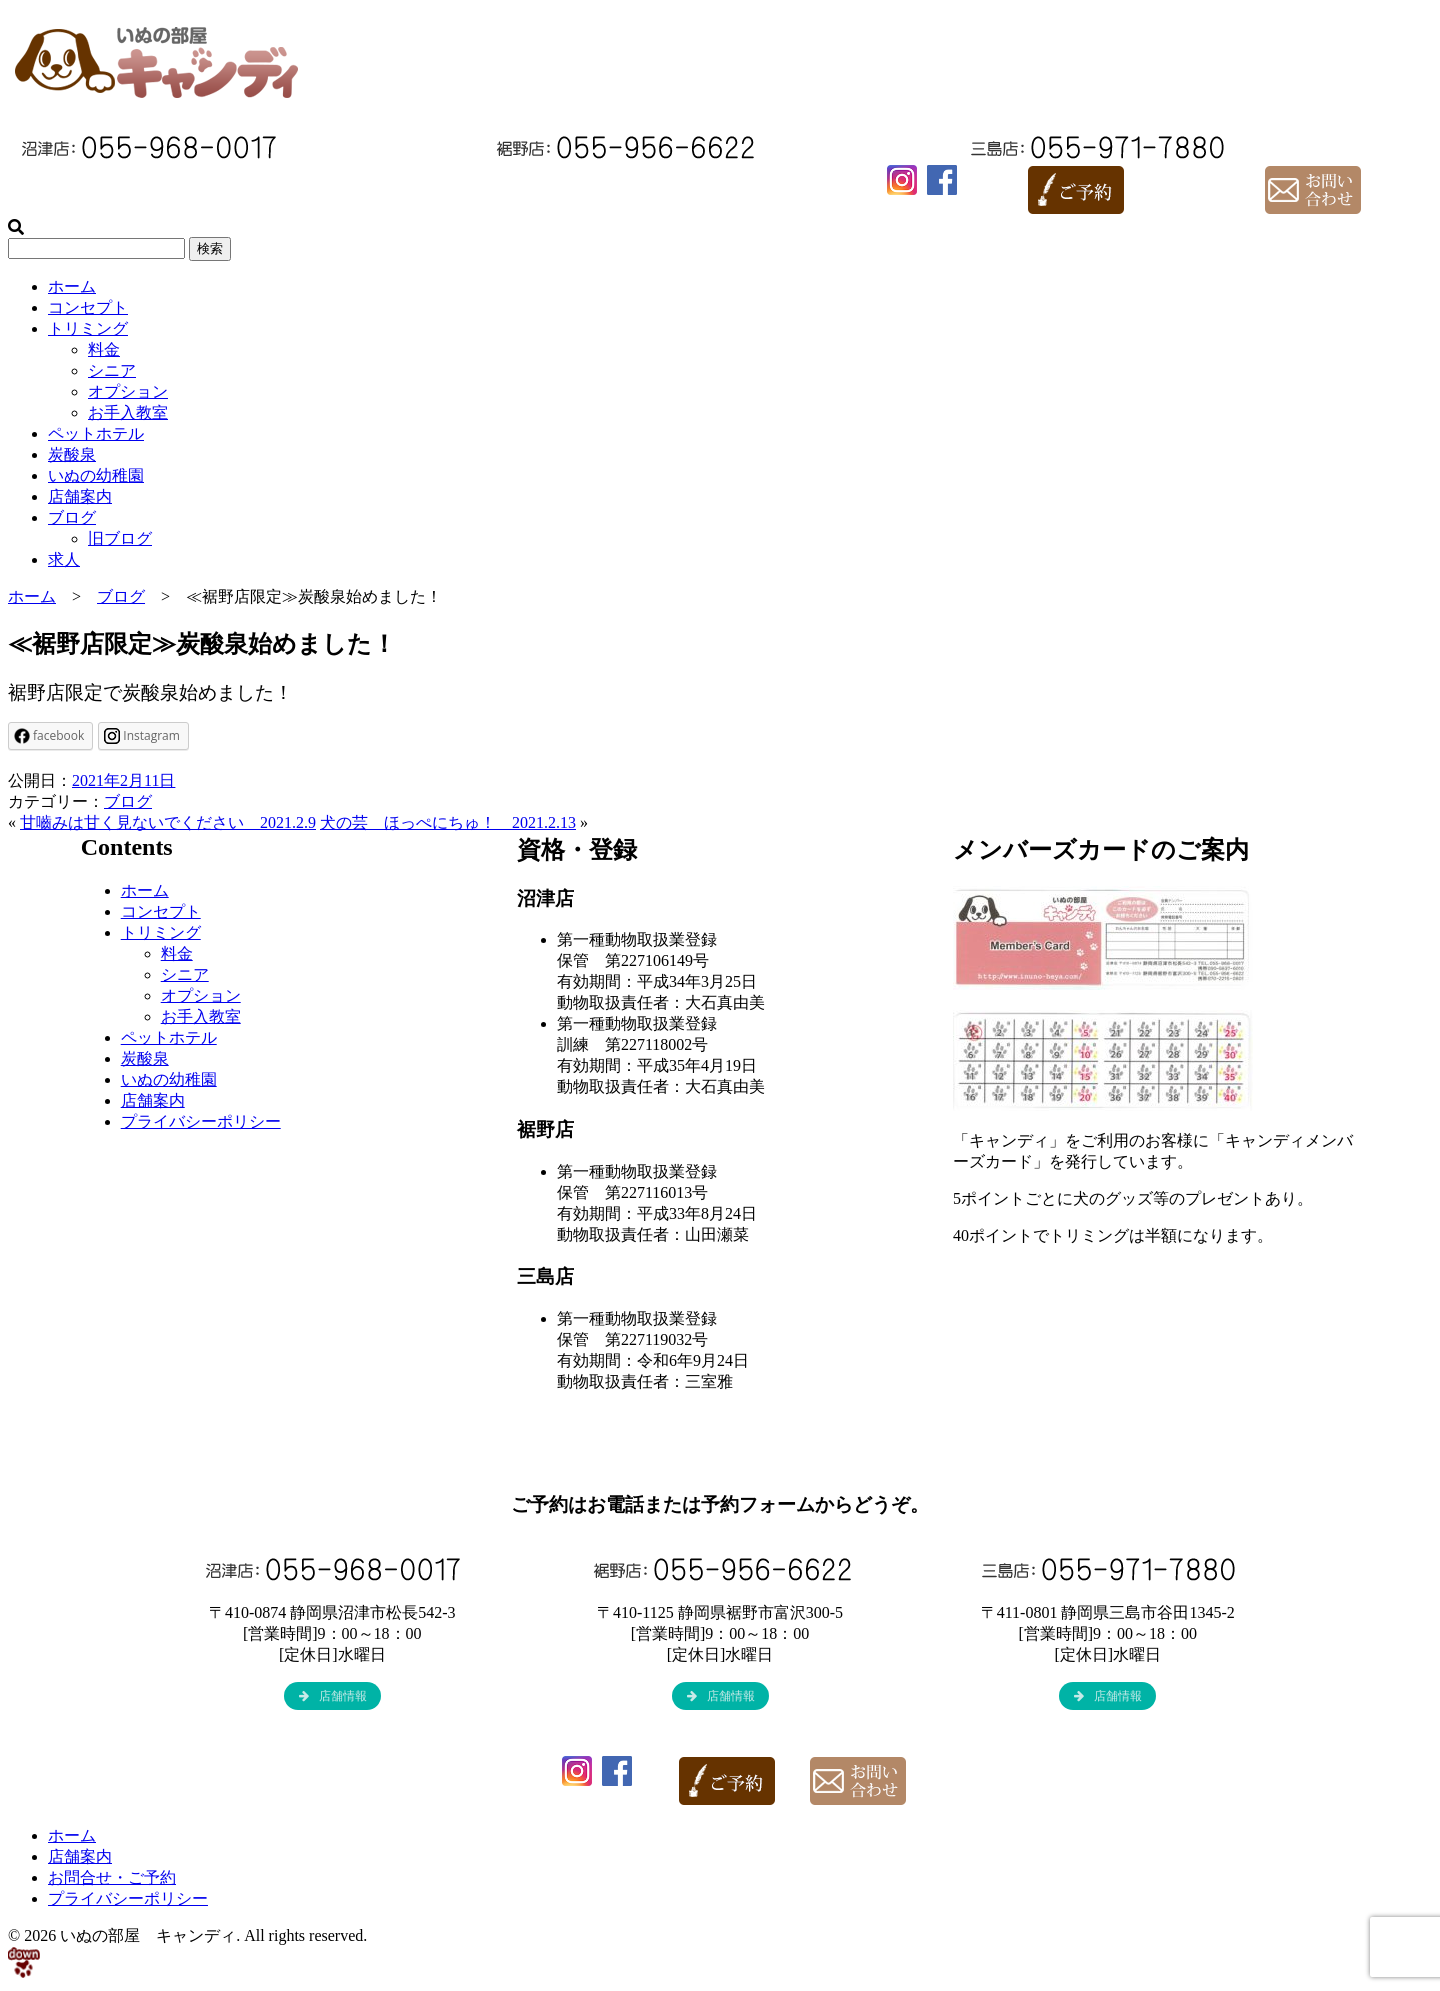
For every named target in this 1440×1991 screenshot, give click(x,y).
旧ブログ (120, 538)
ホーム (72, 286)
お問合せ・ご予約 (112, 1877)
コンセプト (88, 307)
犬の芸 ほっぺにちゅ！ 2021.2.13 (448, 822)
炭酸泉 (72, 454)
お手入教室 (128, 412)
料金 (104, 349)
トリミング (88, 328)
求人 (64, 559)
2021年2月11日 (123, 780)
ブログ (72, 517)
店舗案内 (80, 496)
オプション (128, 391)
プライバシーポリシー (201, 1121)
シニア (112, 370)
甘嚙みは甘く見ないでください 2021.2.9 (168, 822)
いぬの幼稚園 (96, 475)
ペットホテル (96, 433)
